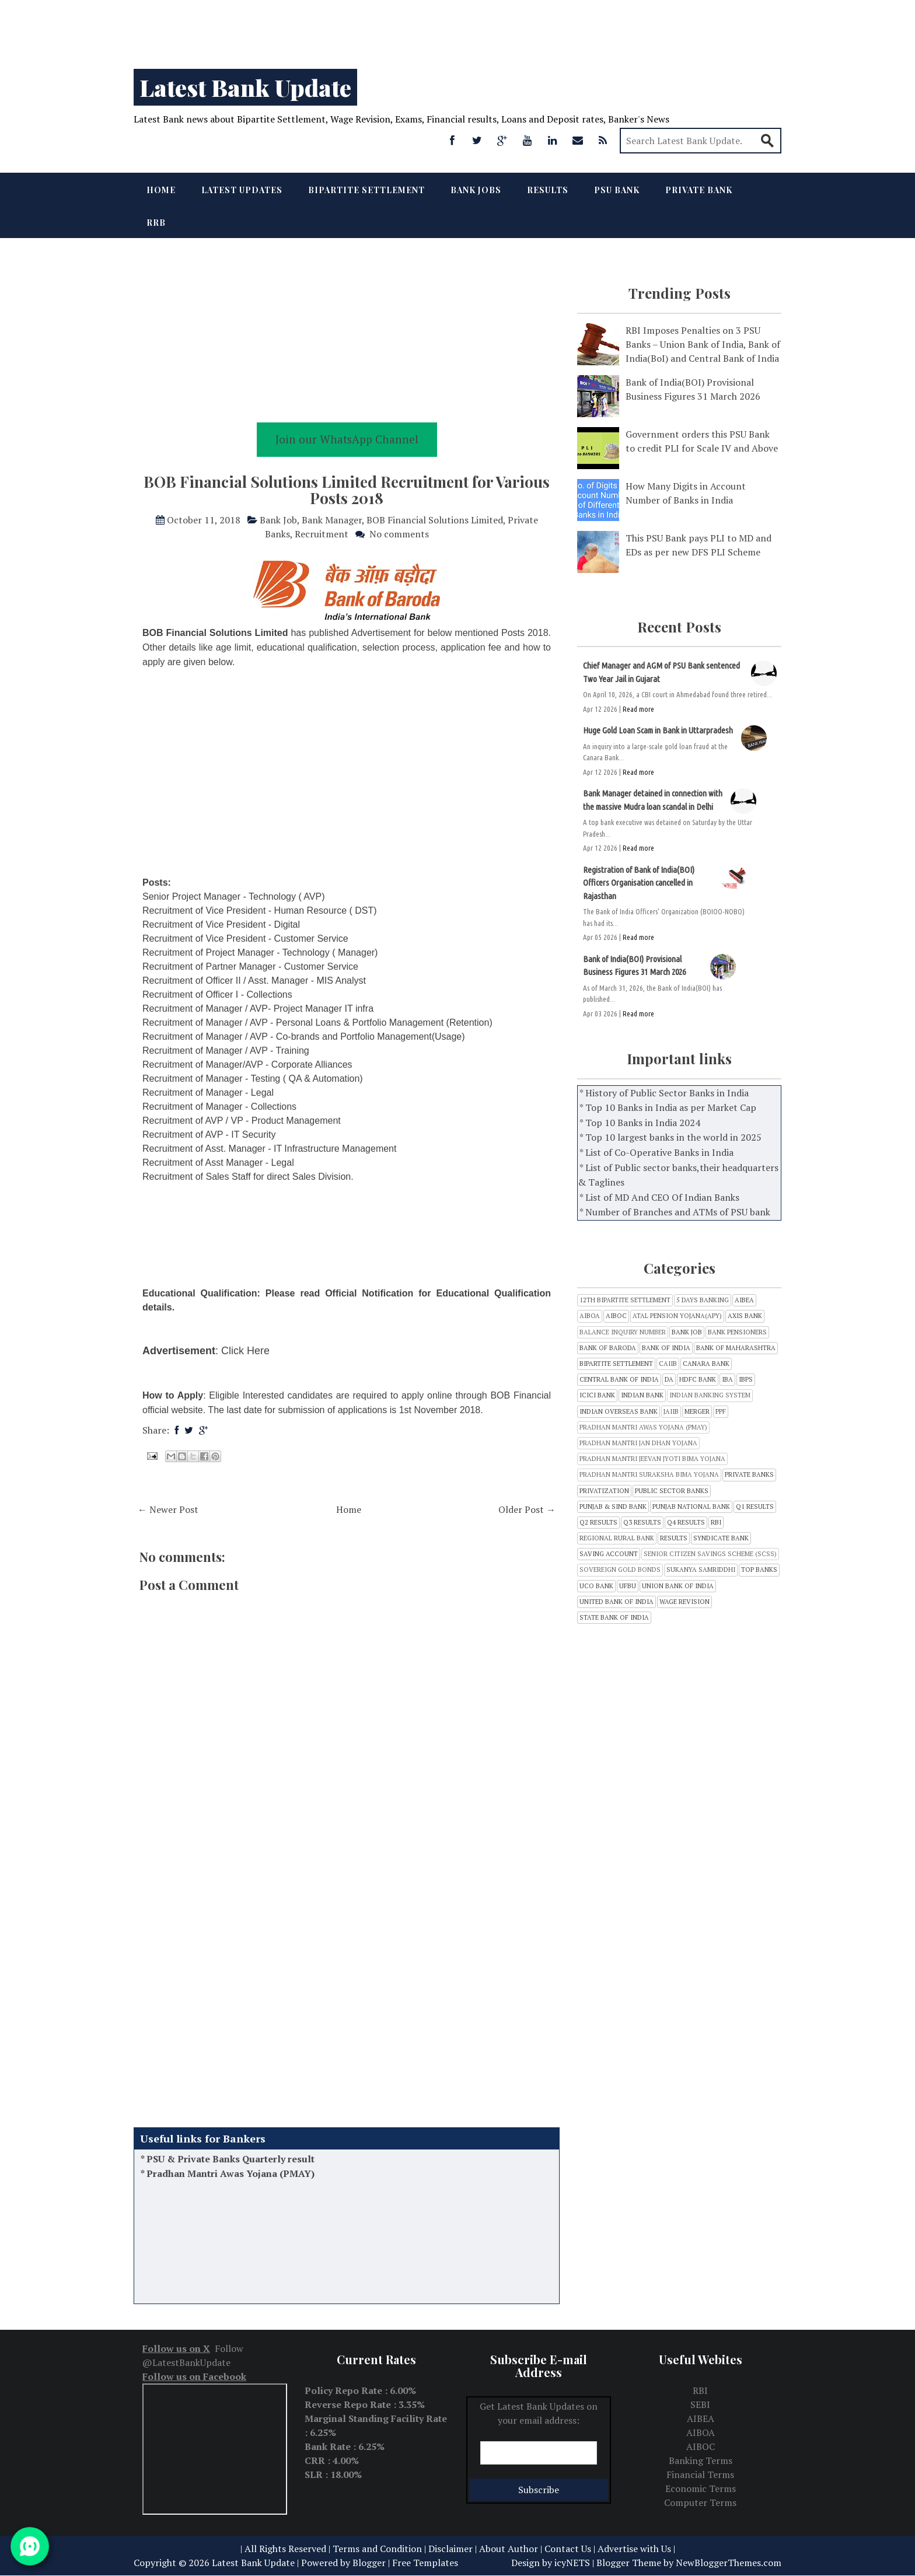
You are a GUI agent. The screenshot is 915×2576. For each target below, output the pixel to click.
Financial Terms (700, 2474)
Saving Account (608, 1554)
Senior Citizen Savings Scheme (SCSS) (710, 1554)
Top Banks (759, 1570)
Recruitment (321, 533)
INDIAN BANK (642, 1395)
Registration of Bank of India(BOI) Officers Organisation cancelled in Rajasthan (638, 883)
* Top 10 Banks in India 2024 (639, 1122)
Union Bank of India (678, 1586)
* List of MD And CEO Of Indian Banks (659, 1197)
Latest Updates (241, 189)
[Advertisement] (350, 28)
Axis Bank (745, 1316)
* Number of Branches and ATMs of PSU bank (674, 1211)
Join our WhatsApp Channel (346, 439)
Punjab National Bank (691, 1507)
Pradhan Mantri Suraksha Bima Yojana (649, 1475)
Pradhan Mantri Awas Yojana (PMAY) (230, 2185)
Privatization (604, 1491)
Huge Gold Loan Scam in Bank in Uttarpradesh (658, 730)
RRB (156, 222)
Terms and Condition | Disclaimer (403, 2548)
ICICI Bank (597, 1395)
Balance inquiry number (622, 1332)
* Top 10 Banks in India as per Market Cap (667, 1107)
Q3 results (642, 1522)
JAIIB (671, 1411)
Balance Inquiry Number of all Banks (230, 2155)
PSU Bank (617, 189)
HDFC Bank (697, 1379)
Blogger (369, 2562)
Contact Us (567, 2548)
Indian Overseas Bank (618, 1411)
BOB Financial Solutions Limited (434, 519)
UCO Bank (596, 1586)
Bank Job (278, 519)
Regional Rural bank (616, 1538)
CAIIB (668, 1364)
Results (547, 189)
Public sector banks (671, 1491)
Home (161, 189)
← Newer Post (168, 1509)
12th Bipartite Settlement (624, 1300)
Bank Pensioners (737, 1332)
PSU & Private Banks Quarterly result (230, 2171)
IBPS (746, 1379)
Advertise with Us (634, 2548)
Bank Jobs (475, 189)
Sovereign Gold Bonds (620, 1570)
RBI (716, 1522)
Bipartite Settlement (366, 189)
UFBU (627, 1586)
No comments (399, 533)
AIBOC (616, 1316)
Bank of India (666, 1348)
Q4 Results (686, 1522)
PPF (720, 1411)
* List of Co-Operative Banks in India (656, 1152)
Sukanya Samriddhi (700, 1570)
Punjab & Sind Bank (613, 1507)
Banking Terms (700, 2460)
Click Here (245, 1351)
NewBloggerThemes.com (728, 2562)
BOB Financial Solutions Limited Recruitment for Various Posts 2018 (347, 490)
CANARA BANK (706, 1364)
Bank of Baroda (607, 1348)
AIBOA (589, 1316)
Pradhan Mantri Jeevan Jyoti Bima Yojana (652, 1459)
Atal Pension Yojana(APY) (677, 1316)
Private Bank (698, 189)
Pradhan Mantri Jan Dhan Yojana (638, 1443)
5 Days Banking (702, 1300)
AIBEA (744, 1300)
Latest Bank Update (245, 87)
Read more (638, 709)
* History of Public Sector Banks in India (664, 1092)
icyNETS (572, 2562)
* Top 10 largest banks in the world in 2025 (670, 1137)
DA (669, 1379)
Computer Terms (700, 2502)
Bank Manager (332, 519)
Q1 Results (755, 1507)
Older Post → (527, 1509)
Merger (697, 1411)
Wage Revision (684, 1602)
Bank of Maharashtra (736, 1348)
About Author (508, 2548)
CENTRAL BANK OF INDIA (619, 1379)
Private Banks (749, 1475)
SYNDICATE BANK (721, 1538)
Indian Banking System (709, 1395)
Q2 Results (598, 1522)
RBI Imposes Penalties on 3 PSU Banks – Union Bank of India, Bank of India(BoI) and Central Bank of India (703, 344)
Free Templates (425, 2562)
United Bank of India (616, 1602)
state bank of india (614, 1617)
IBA (727, 1379)
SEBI (700, 2404)
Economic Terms (700, 2488)
